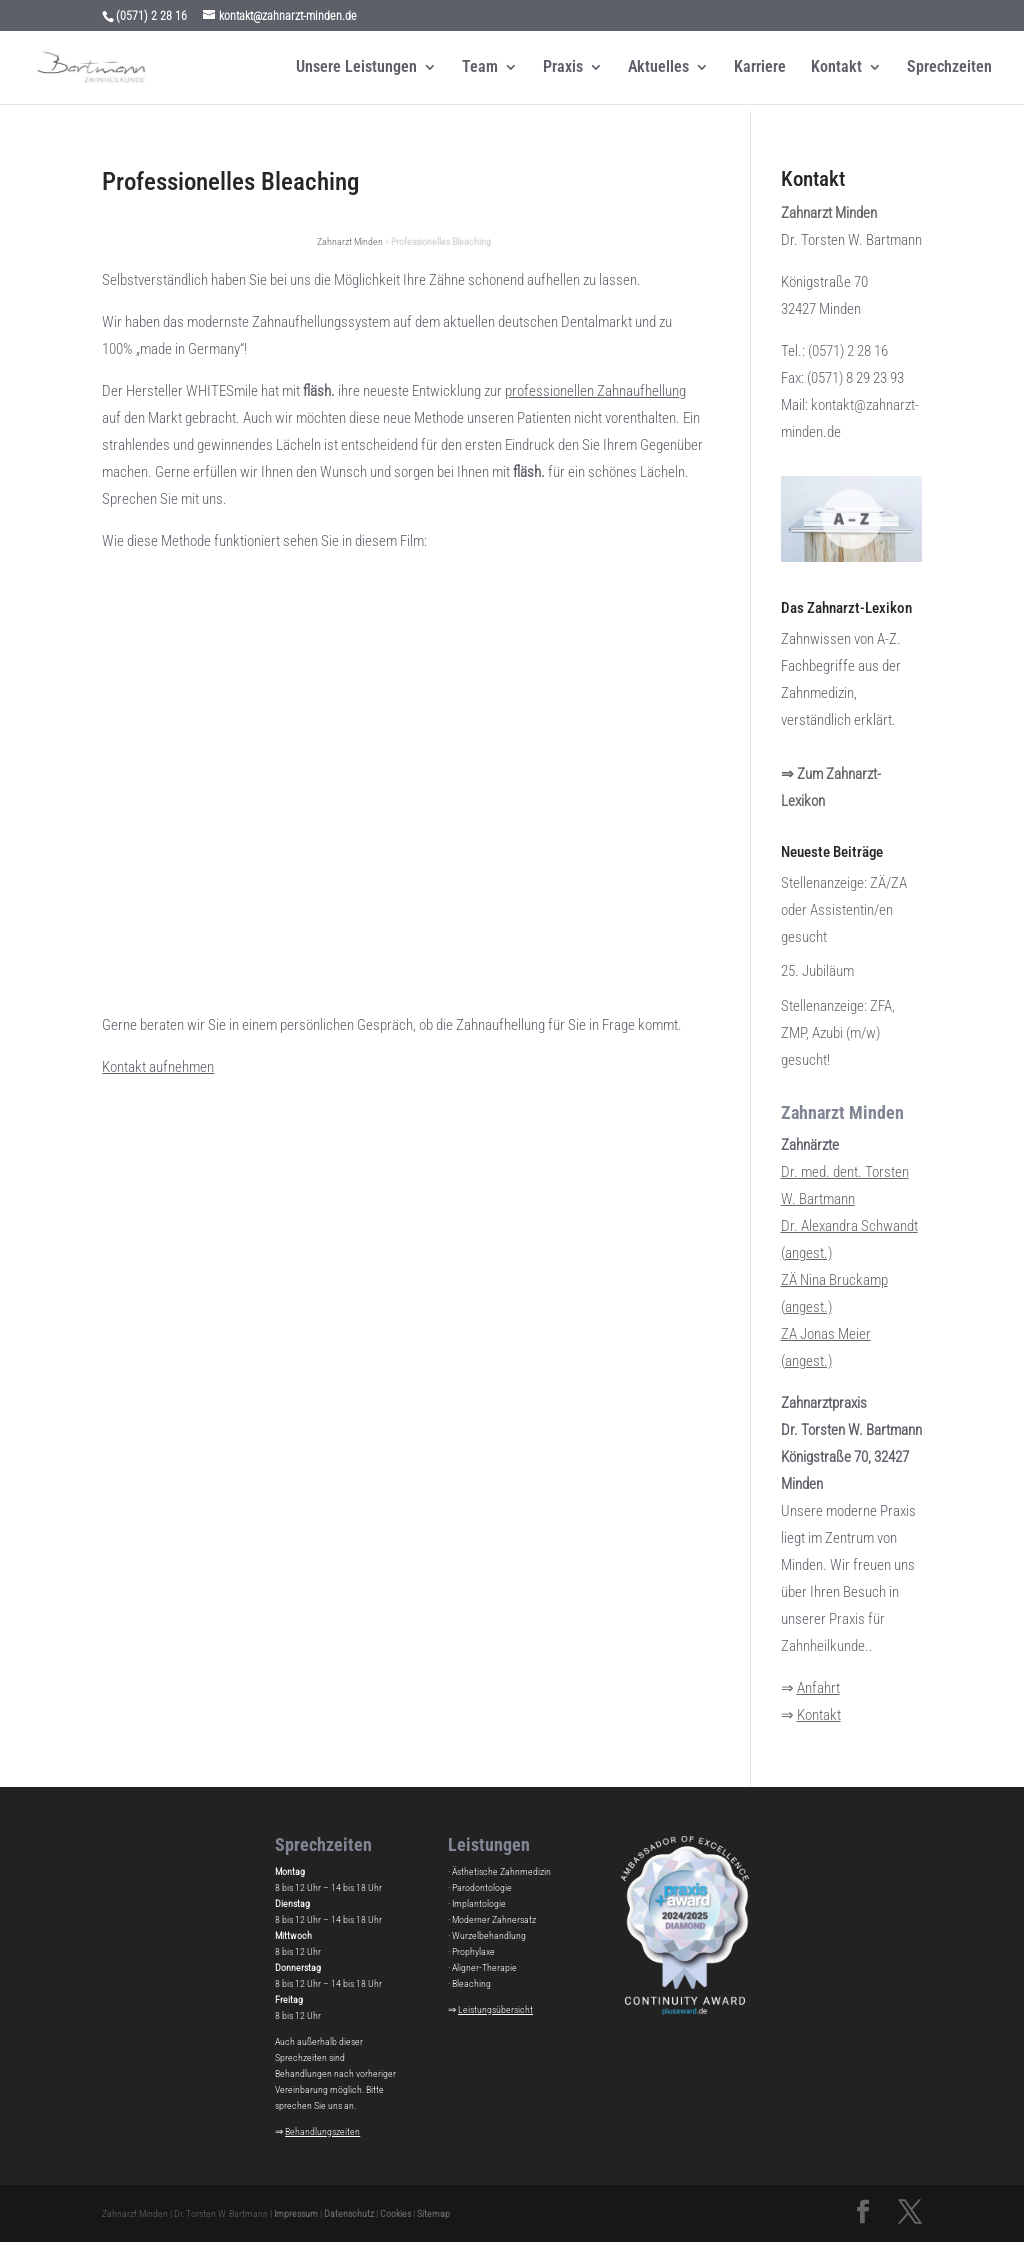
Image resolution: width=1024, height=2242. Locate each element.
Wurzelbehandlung (489, 1935)
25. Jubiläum (817, 971)
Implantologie (479, 1903)
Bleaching (471, 1983)
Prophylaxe (473, 1951)
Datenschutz (349, 2213)
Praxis (563, 68)
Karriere (760, 68)
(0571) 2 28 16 (848, 351)
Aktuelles (658, 68)
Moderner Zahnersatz (494, 1919)
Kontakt (836, 68)
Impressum (296, 2213)
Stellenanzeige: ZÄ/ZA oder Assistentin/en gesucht (844, 910)
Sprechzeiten (949, 68)
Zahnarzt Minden (350, 241)
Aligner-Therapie (484, 1967)
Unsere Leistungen (356, 68)
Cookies (395, 2213)
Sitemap (433, 2213)
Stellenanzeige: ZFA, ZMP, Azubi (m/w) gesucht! (838, 1033)
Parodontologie (482, 1887)
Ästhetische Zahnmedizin (501, 1871)
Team (480, 68)
